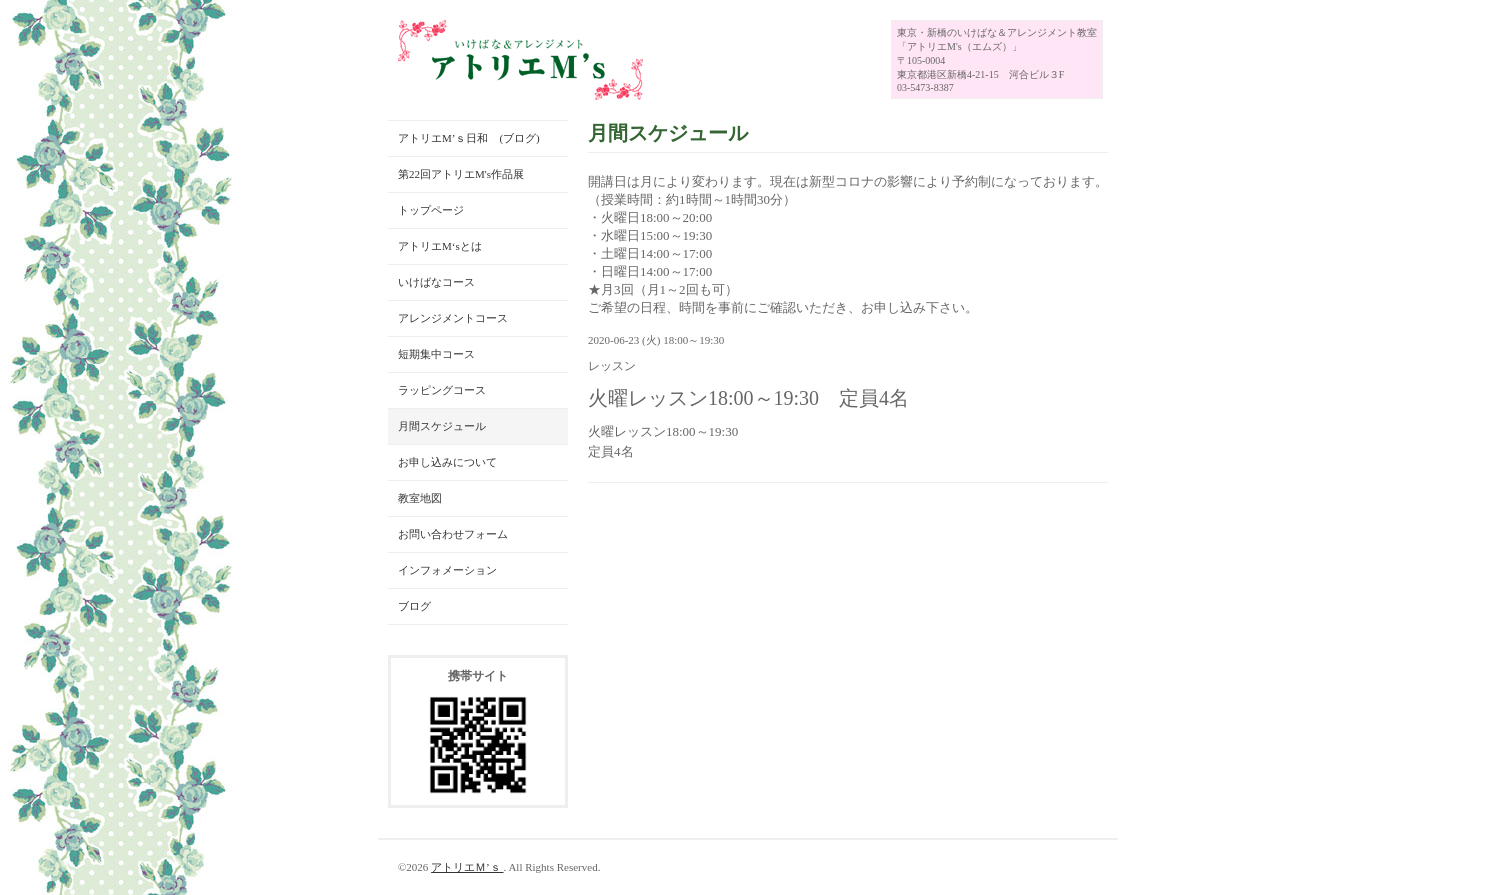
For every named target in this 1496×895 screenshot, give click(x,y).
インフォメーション (447, 570)
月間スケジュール (442, 426)
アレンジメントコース (453, 318)
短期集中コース (436, 354)
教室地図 (420, 498)
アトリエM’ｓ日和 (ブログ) (469, 138)
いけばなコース (436, 282)
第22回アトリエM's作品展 (461, 174)
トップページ (431, 210)
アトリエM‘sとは (440, 246)
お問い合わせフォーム (453, 534)
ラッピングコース (442, 390)
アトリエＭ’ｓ (467, 867)
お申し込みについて (447, 462)
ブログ (414, 606)
